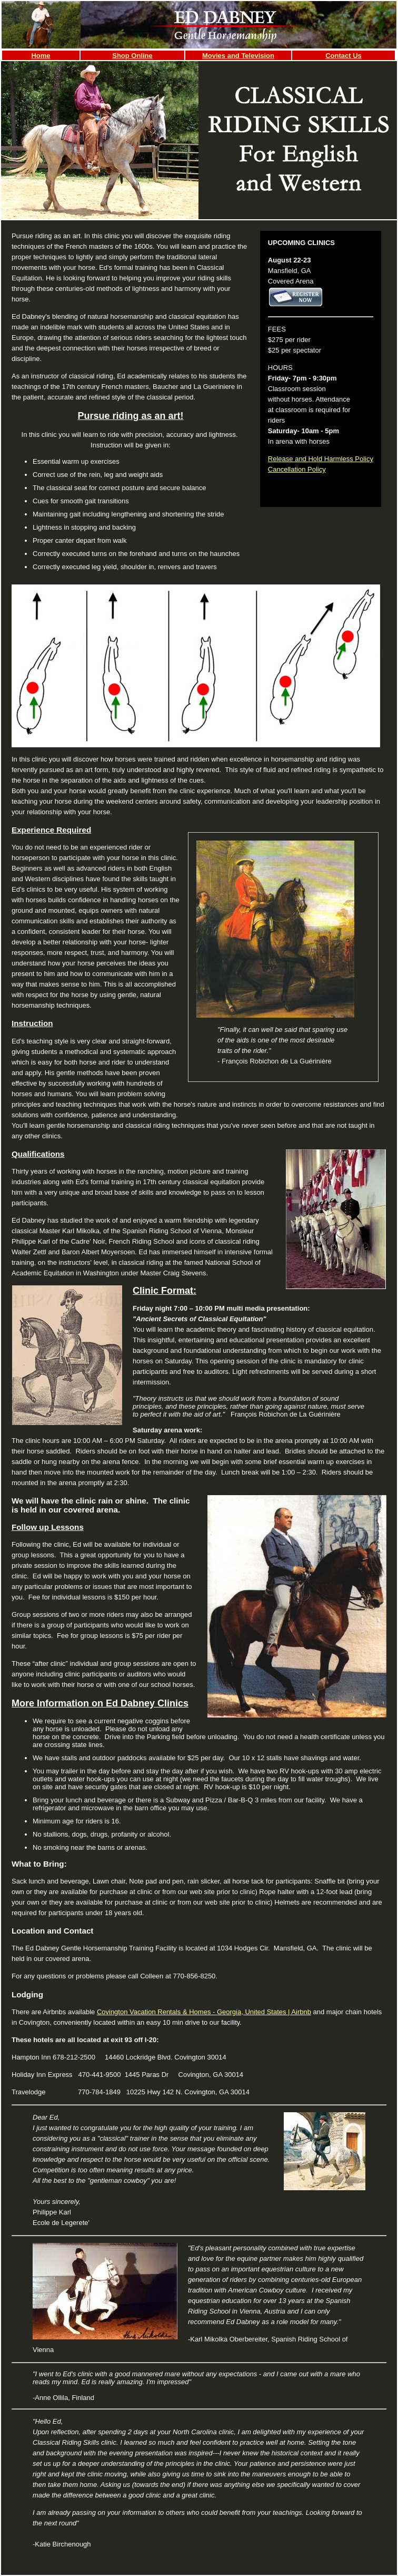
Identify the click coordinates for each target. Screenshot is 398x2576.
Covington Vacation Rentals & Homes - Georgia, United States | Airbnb (204, 2012)
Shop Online (132, 56)
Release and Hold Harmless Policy (320, 459)
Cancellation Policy (297, 469)
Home (40, 56)
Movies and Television (238, 56)
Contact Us (343, 56)
